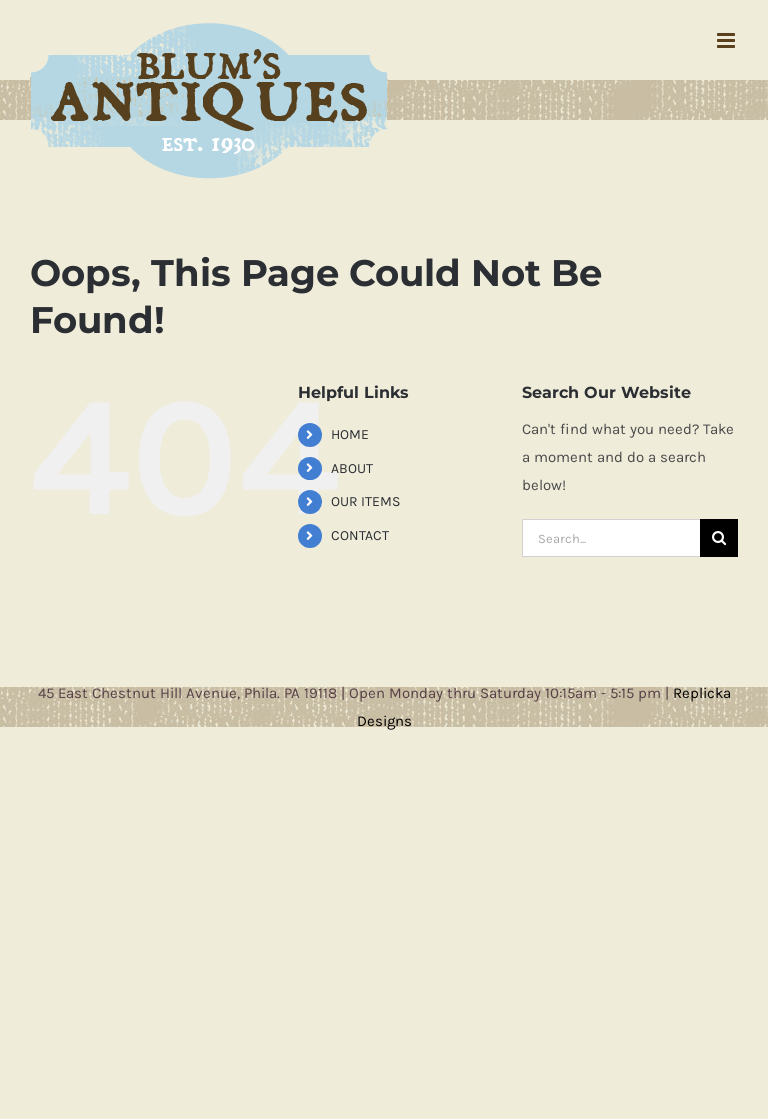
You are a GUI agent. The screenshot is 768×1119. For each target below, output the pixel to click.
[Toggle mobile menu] (727, 40)
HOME (350, 434)
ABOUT (352, 468)
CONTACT (360, 535)
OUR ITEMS (365, 501)
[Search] (719, 538)
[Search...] (611, 538)
